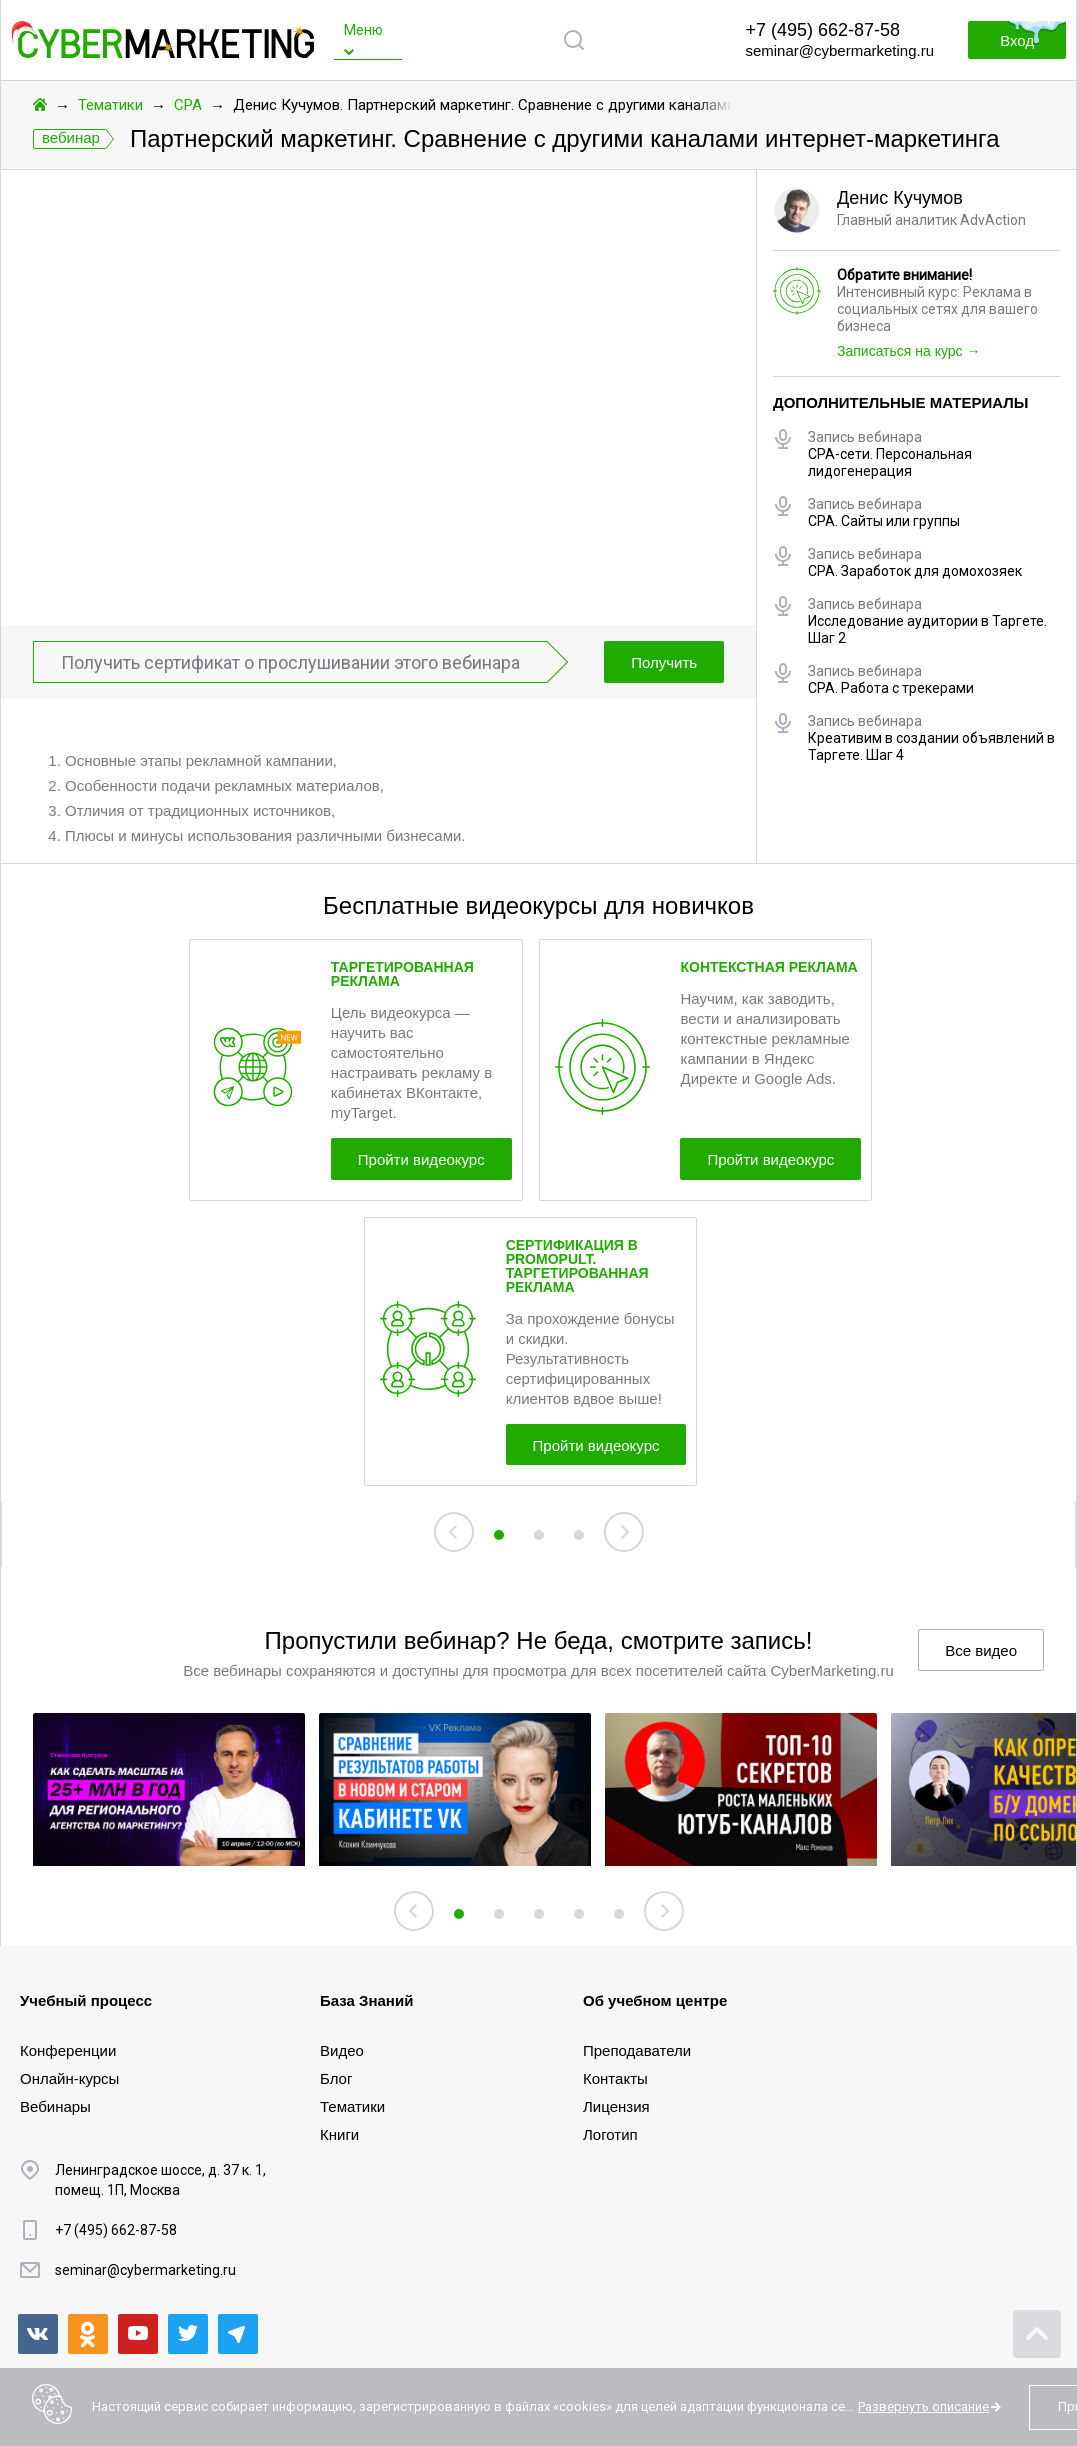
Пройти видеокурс (421, 1159)
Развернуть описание (923, 2406)
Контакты (615, 2078)
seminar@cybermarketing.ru (839, 50)
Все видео (981, 1651)
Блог (336, 2078)
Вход (1017, 40)
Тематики (110, 105)
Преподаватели (637, 2050)
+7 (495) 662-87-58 (822, 30)
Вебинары (55, 2106)
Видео (342, 2050)
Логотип (610, 2134)
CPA (188, 105)
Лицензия (616, 2106)
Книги (339, 2134)
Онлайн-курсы (69, 2078)
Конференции (68, 2050)
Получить (664, 662)
